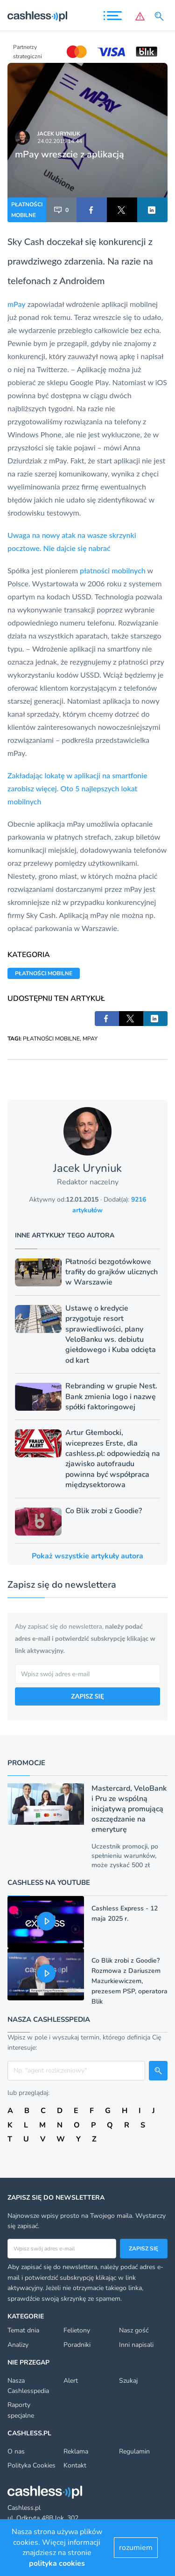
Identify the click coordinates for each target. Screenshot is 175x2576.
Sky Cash (25, 241)
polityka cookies (57, 2563)
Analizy (17, 2344)
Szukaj (128, 2380)
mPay (16, 303)
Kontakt (74, 2465)
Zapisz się (143, 2248)
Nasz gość (133, 2330)
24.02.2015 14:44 (59, 141)
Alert (70, 2380)
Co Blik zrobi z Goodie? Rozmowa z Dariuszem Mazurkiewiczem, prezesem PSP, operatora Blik (129, 1981)
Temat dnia (23, 2330)
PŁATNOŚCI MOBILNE (26, 209)
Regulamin (134, 2451)
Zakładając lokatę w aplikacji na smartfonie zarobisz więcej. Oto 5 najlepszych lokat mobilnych (77, 788)
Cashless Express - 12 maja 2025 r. (124, 1913)
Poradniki (77, 2344)
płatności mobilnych (113, 570)
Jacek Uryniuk (58, 133)
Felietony (76, 2330)
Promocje (26, 1762)
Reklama (75, 2451)
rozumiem (136, 2547)
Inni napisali (136, 2344)
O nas (16, 2451)
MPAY (90, 1038)
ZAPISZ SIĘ (87, 1696)
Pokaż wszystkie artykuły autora (87, 1556)
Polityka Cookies (31, 2465)
